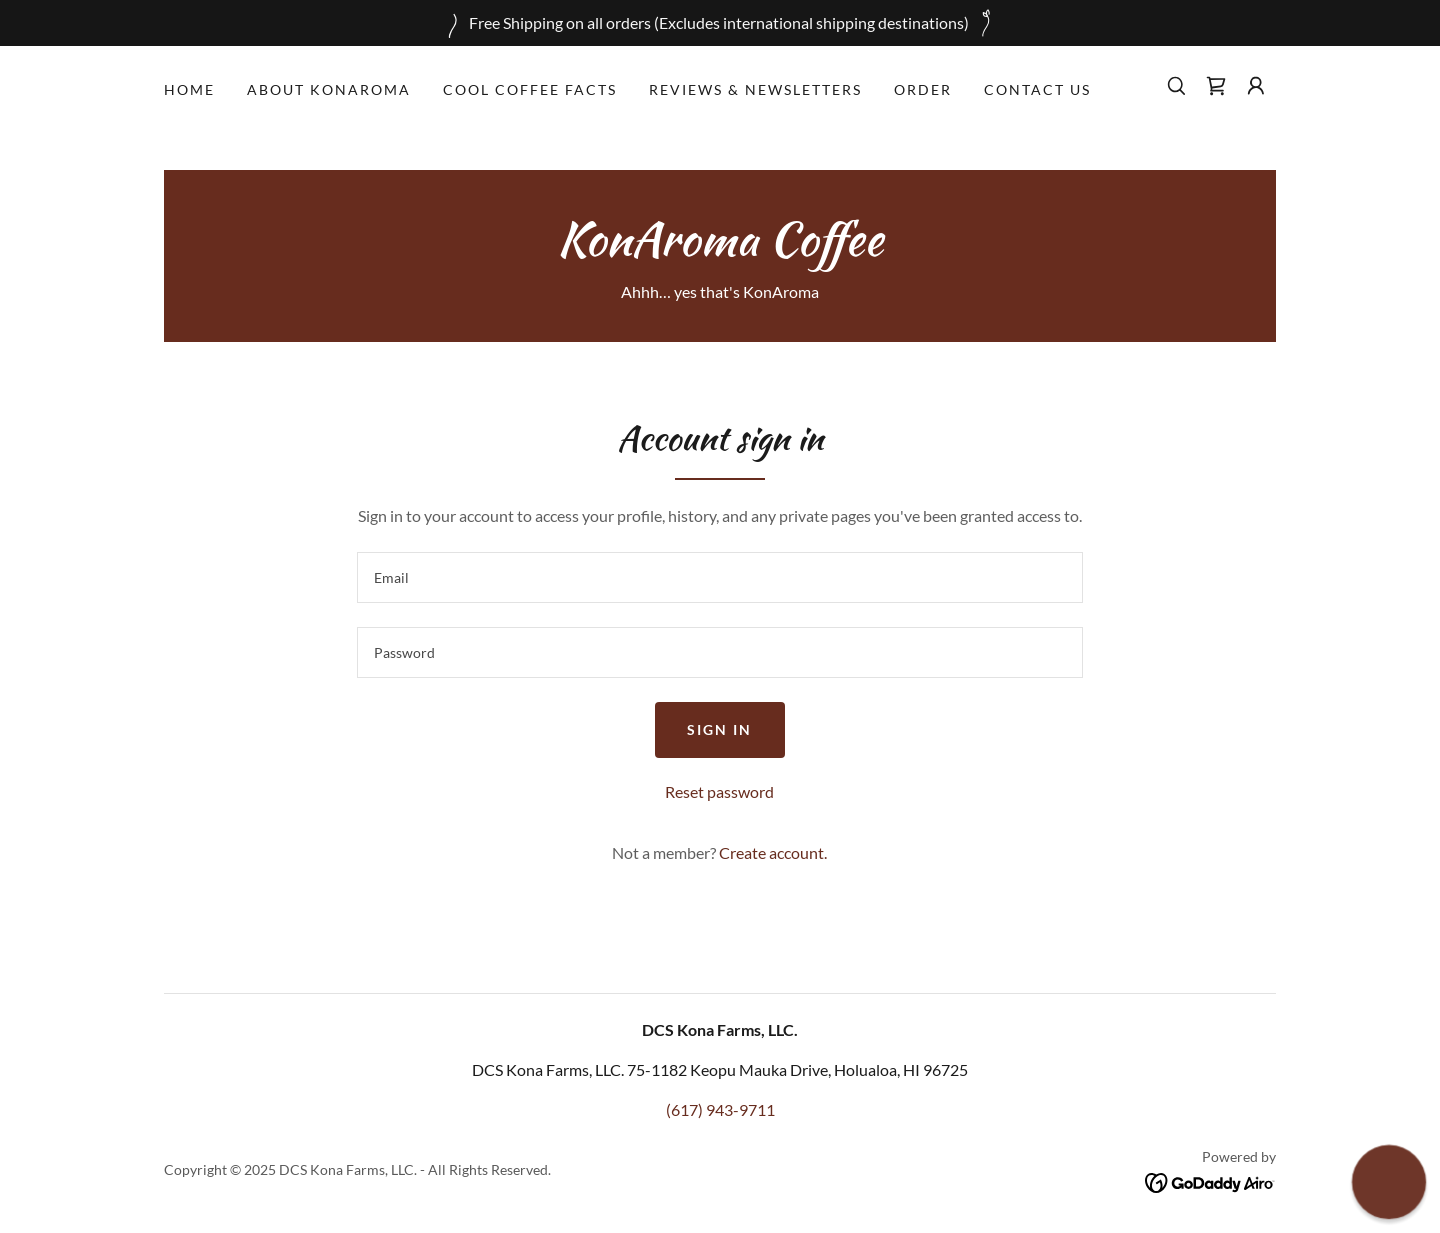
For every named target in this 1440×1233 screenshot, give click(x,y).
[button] (1256, 86)
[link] (1216, 86)
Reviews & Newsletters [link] (755, 89)
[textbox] (719, 577)
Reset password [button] (719, 791)
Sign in (719, 729)
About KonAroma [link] (329, 89)
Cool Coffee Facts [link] (530, 89)
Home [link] (189, 89)
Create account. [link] (773, 852)
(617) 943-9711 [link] (720, 1109)
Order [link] (923, 89)
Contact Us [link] (1037, 89)
